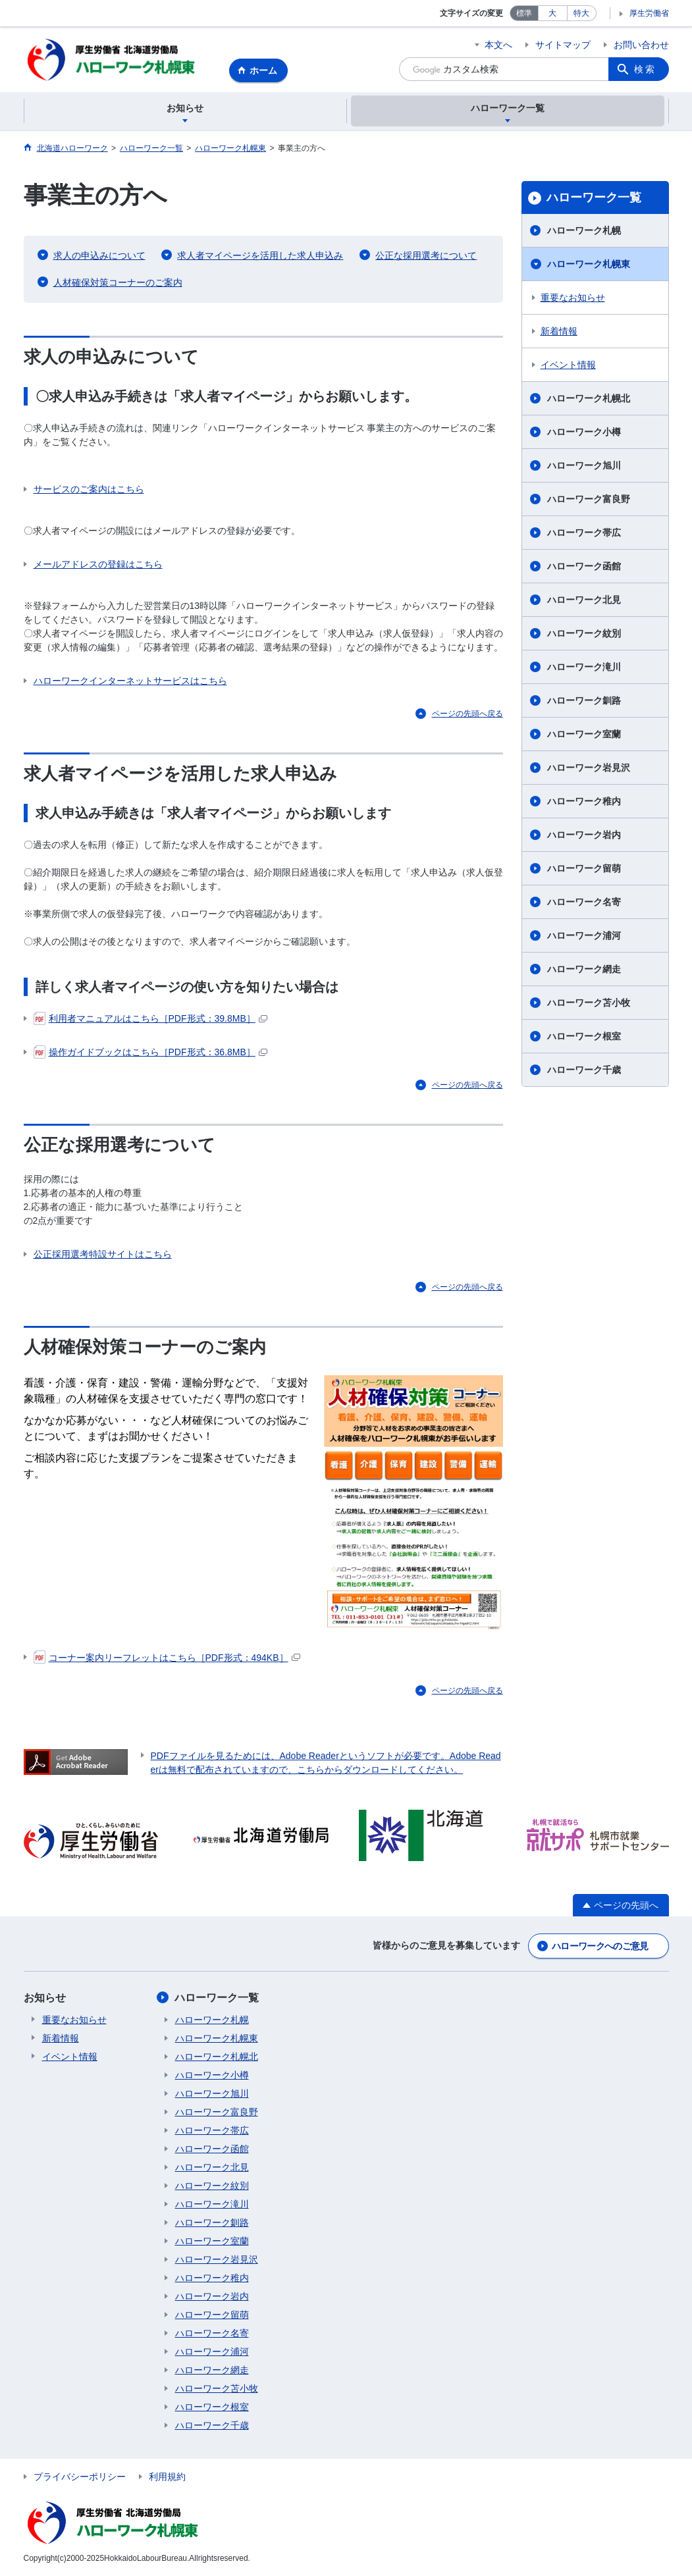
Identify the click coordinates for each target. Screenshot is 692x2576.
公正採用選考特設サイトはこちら (103, 1255)
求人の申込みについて (99, 256)
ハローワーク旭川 (584, 466)
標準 (524, 13)
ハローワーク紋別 (584, 634)
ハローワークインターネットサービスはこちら (130, 681)
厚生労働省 (649, 13)
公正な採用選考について (426, 256)
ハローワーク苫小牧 (588, 1003)
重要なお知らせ (573, 298)
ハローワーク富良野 (588, 499)
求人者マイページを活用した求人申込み (260, 256)
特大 (581, 13)
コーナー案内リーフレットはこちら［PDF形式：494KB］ (167, 1658)
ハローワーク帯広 (584, 533)
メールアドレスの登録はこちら (98, 565)
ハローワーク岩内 (584, 835)
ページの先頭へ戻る (467, 714)
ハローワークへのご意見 (600, 1946)
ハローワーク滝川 (584, 667)
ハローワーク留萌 (584, 869)
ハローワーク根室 (584, 1037)
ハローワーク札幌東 (588, 264)
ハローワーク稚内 (584, 802)
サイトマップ (563, 44)
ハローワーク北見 (584, 600)
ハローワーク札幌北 (588, 399)
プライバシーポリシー (80, 2477)
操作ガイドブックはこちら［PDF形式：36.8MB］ (150, 1052)
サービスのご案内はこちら (89, 490)
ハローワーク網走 (584, 969)
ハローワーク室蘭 (584, 734)
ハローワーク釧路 (584, 701)
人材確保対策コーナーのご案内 (117, 283)
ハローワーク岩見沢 (588, 768)
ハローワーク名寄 (584, 902)
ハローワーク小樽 (584, 432)
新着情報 (559, 332)
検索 (645, 69)
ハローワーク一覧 (593, 198)
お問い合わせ (641, 44)
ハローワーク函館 (584, 567)
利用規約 (167, 2477)
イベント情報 (568, 365)
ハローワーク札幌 (584, 231)
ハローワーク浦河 (584, 936)
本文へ (498, 44)
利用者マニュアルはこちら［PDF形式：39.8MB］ (150, 1019)
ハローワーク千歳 (584, 1070)
